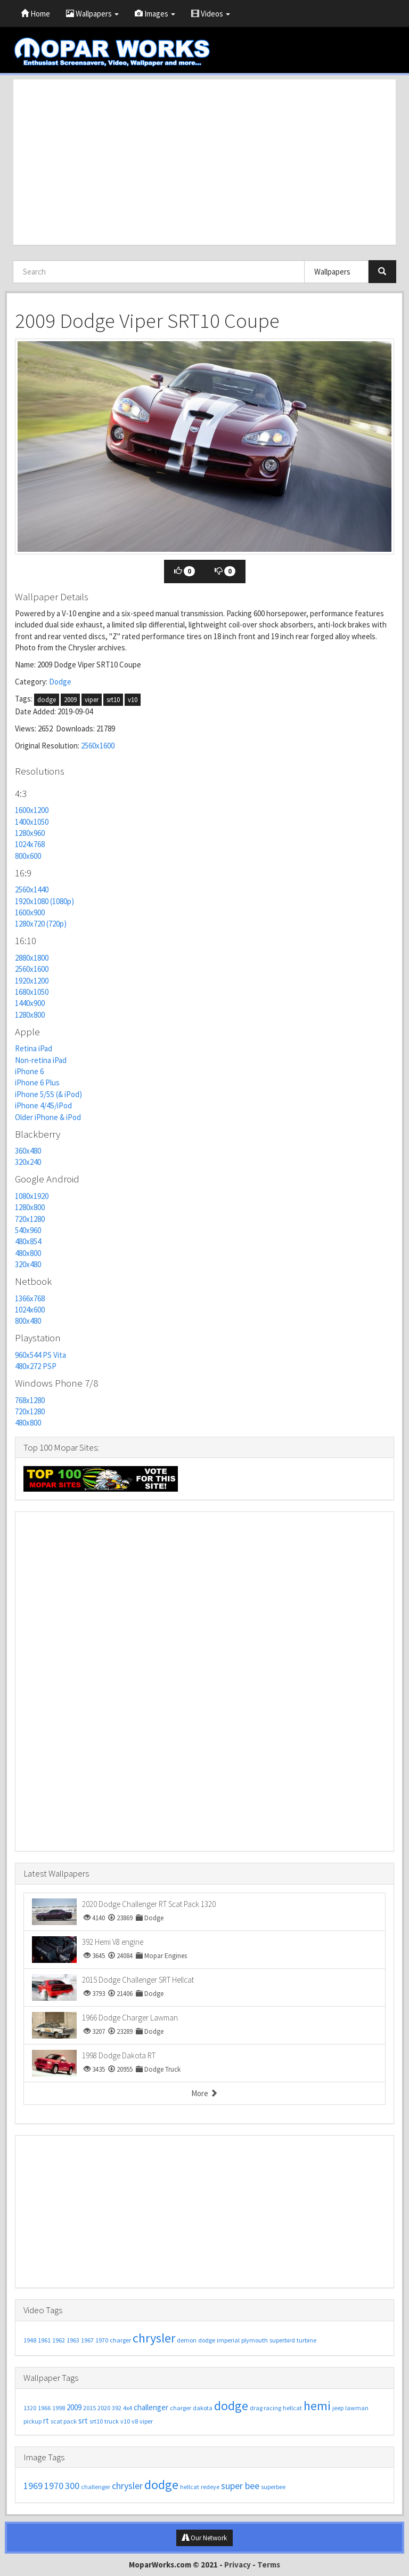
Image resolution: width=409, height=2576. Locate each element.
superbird (282, 2340)
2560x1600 (97, 745)
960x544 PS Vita (40, 1355)
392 (116, 2408)
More (204, 2093)
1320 (29, 2408)
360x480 (28, 1151)
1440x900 (30, 1003)
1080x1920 (31, 1196)
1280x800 (30, 1015)
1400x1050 (31, 822)
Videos (210, 14)
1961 (44, 2340)
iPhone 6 (29, 1071)
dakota (202, 2408)
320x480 (28, 1264)
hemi (317, 2405)
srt (83, 2421)
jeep (337, 2408)
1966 (44, 2408)
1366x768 (30, 1298)
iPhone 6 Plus (37, 1082)
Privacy (237, 2564)
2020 (103, 2408)
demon (187, 2340)
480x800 (28, 1253)
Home (35, 14)
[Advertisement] (204, 162)
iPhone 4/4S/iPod (43, 1105)
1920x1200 (31, 981)
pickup (32, 2421)
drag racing (265, 2408)
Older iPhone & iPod (48, 1117)
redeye (210, 2487)
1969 (33, 2486)
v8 (135, 2421)
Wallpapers (92, 14)
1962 (58, 2340)
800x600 (28, 856)
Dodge (60, 682)
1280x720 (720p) (41, 924)
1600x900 (30, 912)
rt (46, 2421)
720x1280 (30, 1219)
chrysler (154, 2338)
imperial (228, 2340)
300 (72, 2486)
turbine (306, 2340)
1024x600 (30, 1310)
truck (111, 2421)
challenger (151, 2407)
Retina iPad (33, 1048)
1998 (58, 2408)
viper (92, 699)
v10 (132, 699)
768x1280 (30, 1400)
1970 (101, 2340)
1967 (87, 2340)
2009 (70, 699)
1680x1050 (31, 992)
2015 (89, 2408)
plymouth (254, 2340)
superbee (273, 2487)
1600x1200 (31, 810)
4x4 (127, 2408)
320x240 (28, 1162)
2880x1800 (31, 958)
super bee (240, 2486)
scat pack (64, 2421)
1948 (29, 2340)
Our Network (204, 2537)
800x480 (28, 1321)
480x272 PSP (35, 1366)
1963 (73, 2340)
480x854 (28, 1241)
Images (155, 14)
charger (120, 2340)
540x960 (28, 1230)
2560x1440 (31, 889)
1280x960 (30, 833)
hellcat (292, 2408)
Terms (268, 2564)
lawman (357, 2408)
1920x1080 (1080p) (44, 901)
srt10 (113, 699)
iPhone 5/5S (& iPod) (48, 1094)
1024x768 (30, 844)
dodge (46, 699)
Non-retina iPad (41, 1060)
